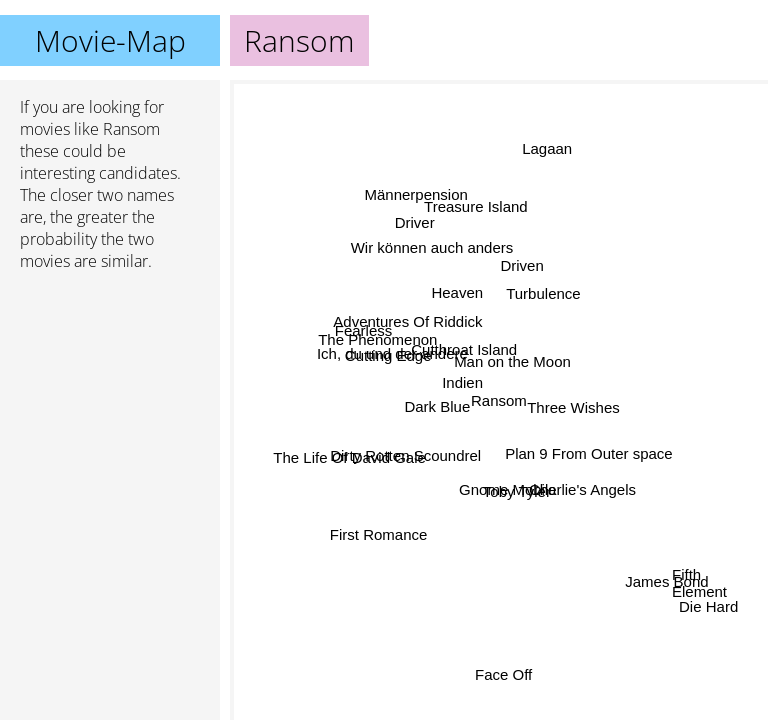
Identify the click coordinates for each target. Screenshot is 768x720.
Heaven (457, 293)
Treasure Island (475, 207)
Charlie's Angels (582, 490)
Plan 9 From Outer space (589, 454)
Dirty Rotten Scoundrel (406, 456)
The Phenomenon (377, 340)
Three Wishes (573, 407)
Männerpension (416, 194)
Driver (415, 222)
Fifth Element (699, 578)
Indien (462, 383)
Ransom (499, 400)
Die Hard (708, 607)
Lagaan (548, 149)
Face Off (504, 672)
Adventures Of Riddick (407, 321)
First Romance (379, 534)
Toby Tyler (517, 491)
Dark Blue (437, 405)
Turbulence (544, 294)
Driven (521, 264)
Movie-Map (110, 40)
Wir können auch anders (432, 246)
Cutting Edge (387, 355)
